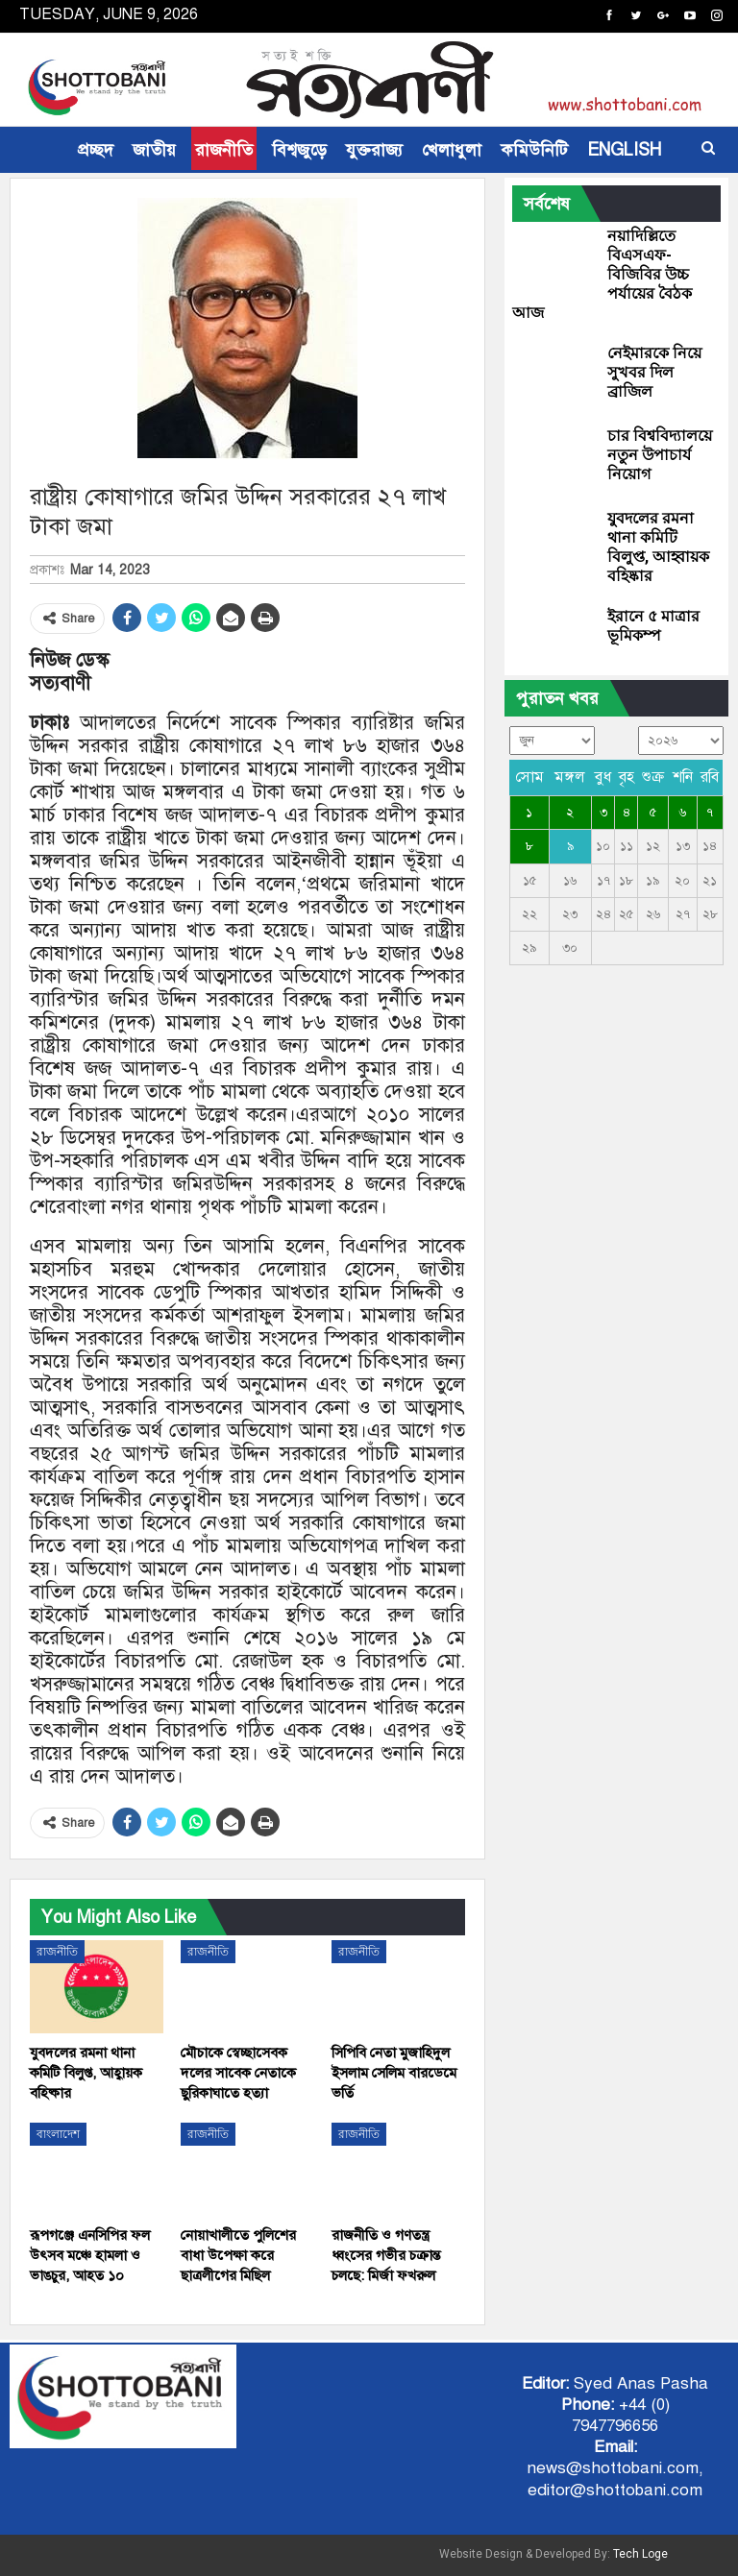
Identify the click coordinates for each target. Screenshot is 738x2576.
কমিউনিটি (534, 149)
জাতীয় (154, 149)
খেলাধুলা (451, 149)
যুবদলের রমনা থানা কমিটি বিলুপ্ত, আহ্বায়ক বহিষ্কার (658, 547)
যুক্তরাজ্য (374, 149)
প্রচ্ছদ (95, 149)
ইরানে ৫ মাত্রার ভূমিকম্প (653, 625)
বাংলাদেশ (58, 2134)
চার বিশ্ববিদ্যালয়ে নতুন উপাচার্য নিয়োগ (659, 454)
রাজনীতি (224, 149)
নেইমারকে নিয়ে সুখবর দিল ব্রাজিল (654, 372)
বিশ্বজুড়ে (299, 149)
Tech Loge (640, 2554)
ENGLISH (624, 149)
